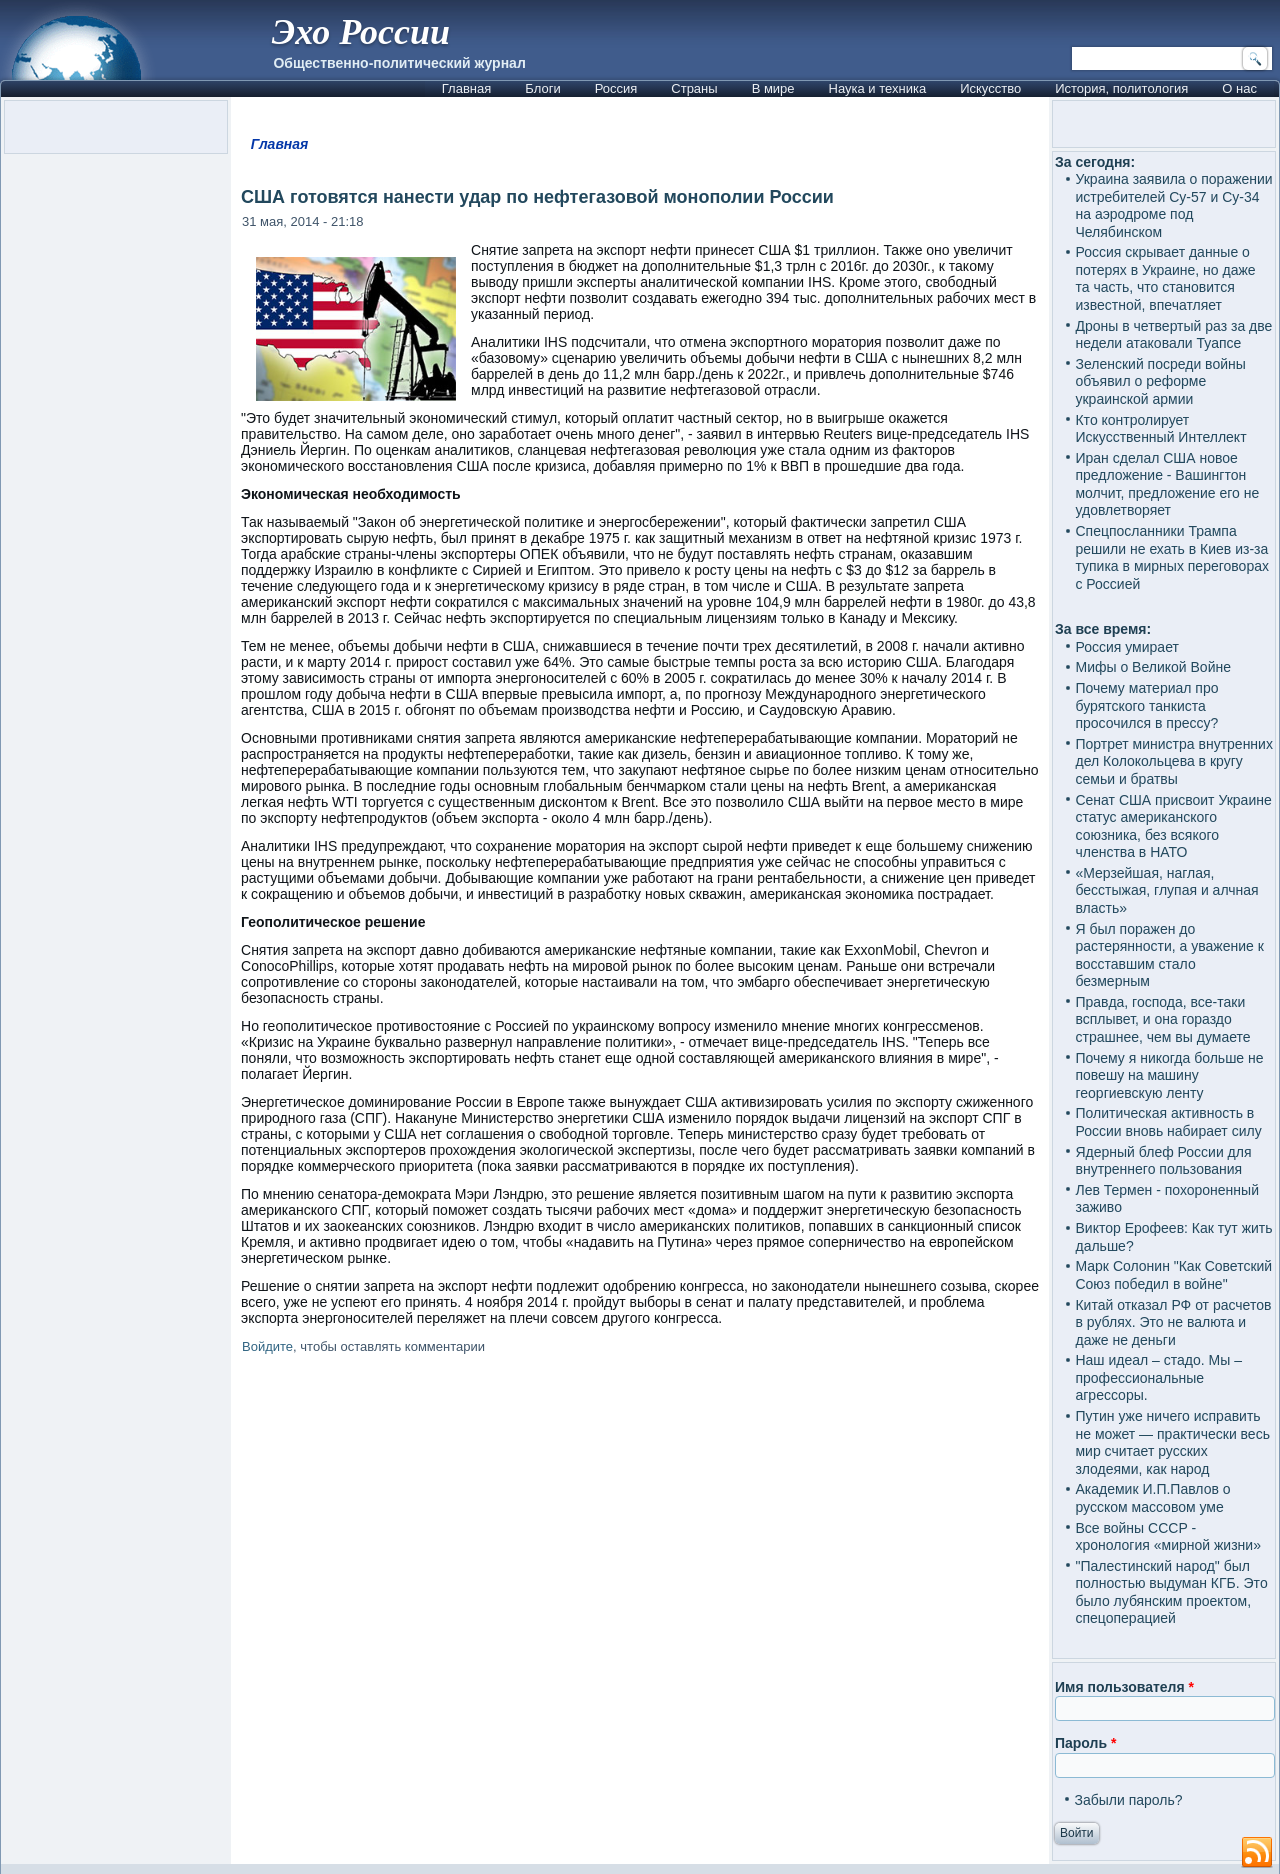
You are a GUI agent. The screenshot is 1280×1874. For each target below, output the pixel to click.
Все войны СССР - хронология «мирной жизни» (1167, 1537)
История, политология (1121, 88)
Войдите (267, 1346)
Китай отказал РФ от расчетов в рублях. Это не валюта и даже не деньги (1173, 1322)
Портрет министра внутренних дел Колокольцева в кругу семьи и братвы (1173, 761)
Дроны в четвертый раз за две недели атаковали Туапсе (1173, 335)
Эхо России (361, 32)
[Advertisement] (640, 1610)
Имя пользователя (1124, 1687)
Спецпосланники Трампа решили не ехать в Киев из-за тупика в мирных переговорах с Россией (1171, 557)
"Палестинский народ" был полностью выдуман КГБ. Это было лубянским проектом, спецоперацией (1171, 1592)
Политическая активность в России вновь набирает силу (1168, 1122)
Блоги (542, 88)
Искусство (990, 88)
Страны (694, 88)
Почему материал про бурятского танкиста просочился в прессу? (1146, 705)
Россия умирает (1126, 647)
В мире (773, 88)
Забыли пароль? (1128, 1800)
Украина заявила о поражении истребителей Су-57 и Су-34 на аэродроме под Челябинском (1173, 205)
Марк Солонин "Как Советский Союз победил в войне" (1173, 1275)
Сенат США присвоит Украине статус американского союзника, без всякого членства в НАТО (1173, 826)
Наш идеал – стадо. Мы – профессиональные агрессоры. (1158, 1377)
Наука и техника (878, 88)
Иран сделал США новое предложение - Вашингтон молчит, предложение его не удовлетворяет (1167, 484)
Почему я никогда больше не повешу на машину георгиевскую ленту (1169, 1075)
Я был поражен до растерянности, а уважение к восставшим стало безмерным (1169, 955)
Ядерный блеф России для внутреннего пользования (1163, 1161)
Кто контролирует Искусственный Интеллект (1160, 429)
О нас (1239, 88)
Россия (616, 88)
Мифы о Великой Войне (1153, 667)
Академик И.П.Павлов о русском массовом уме (1152, 1498)
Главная (466, 88)
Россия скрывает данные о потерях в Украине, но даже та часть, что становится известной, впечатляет (1165, 278)
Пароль (1085, 1743)
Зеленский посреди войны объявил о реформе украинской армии (1160, 381)
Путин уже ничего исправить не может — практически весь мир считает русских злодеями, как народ (1172, 1442)
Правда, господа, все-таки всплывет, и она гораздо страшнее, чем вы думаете (1162, 1019)
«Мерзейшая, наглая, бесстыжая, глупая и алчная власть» (1166, 890)
